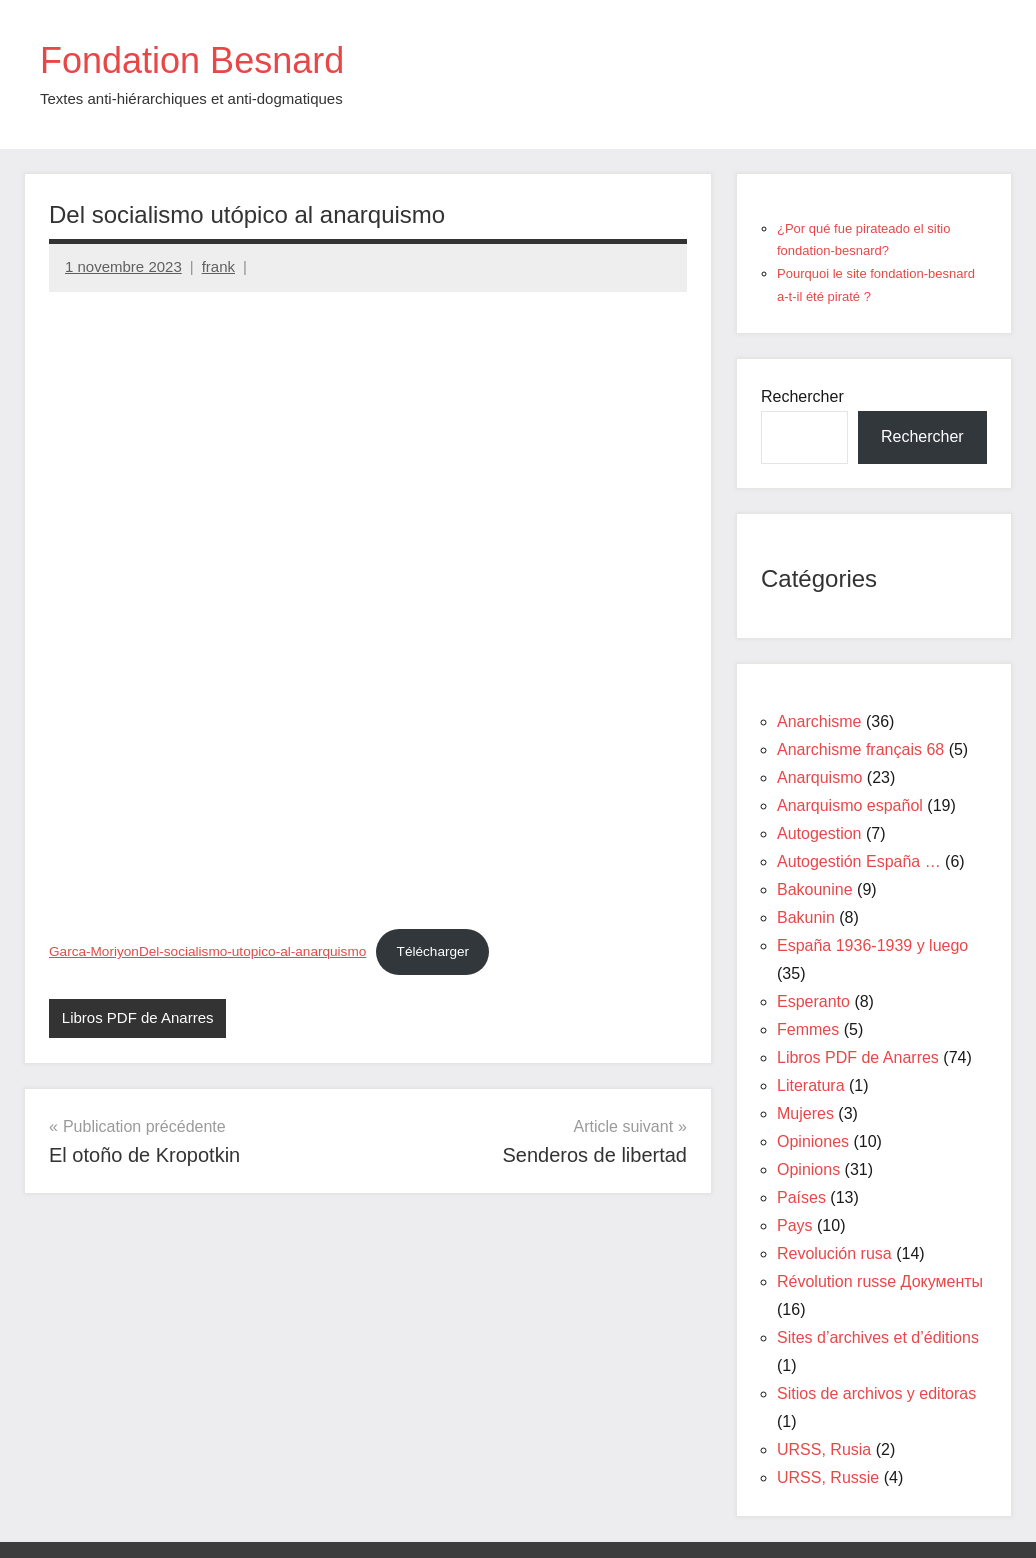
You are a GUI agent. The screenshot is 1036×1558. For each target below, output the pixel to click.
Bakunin (806, 917)
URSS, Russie (828, 1477)
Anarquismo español (850, 805)
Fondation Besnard (192, 60)
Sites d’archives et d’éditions (878, 1337)
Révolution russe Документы (880, 1281)
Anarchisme (819, 721)
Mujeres (805, 1113)
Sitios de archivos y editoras (876, 1393)
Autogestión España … (859, 861)
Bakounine (815, 889)
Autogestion (819, 833)
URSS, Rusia (824, 1449)
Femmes (808, 1029)
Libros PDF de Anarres (138, 1017)
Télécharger (433, 951)
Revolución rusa (834, 1253)
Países (801, 1197)
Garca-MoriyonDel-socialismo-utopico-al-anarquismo (207, 951)
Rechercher (802, 396)
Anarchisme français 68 (860, 749)
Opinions (808, 1169)
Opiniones (813, 1141)
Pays (795, 1225)
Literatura (811, 1085)
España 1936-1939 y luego (872, 945)
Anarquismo (819, 777)
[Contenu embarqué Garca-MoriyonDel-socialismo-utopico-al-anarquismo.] (368, 608)
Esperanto (813, 1001)
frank (218, 266)
